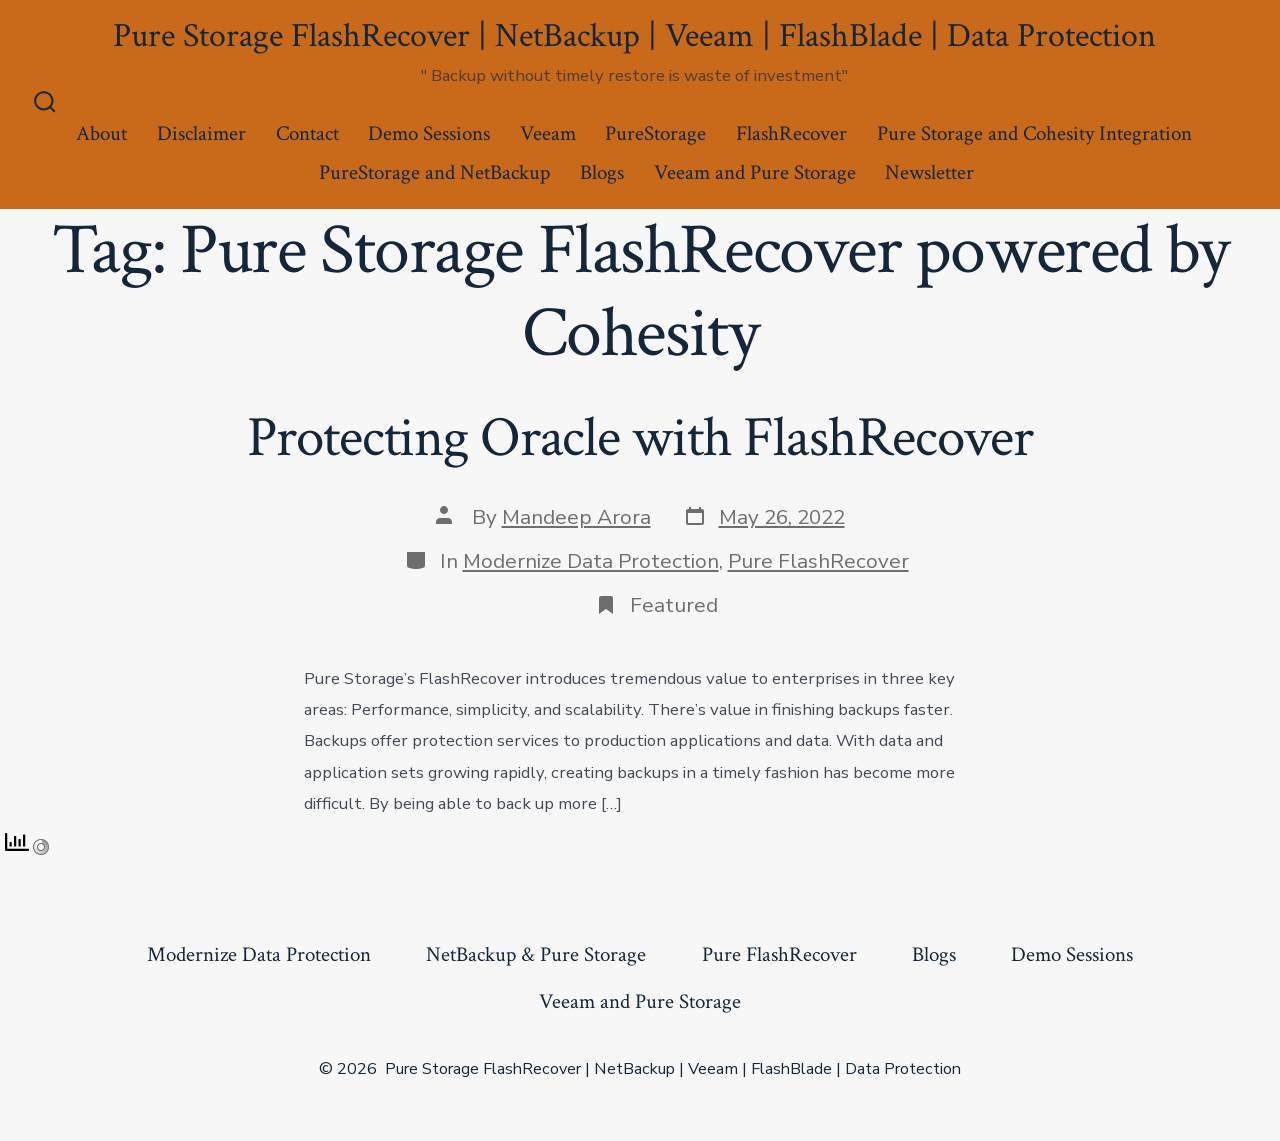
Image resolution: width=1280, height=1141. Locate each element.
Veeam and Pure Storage (755, 172)
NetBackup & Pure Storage (536, 954)
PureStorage (655, 133)
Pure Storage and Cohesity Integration (1034, 133)
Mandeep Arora (576, 517)
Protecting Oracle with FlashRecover (639, 438)
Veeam (548, 133)
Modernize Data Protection (591, 561)
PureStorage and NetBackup (434, 172)
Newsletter (929, 172)
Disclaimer (201, 133)
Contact (307, 133)
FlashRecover (791, 133)
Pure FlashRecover (818, 561)
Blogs (602, 172)
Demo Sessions (429, 133)
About (101, 133)
